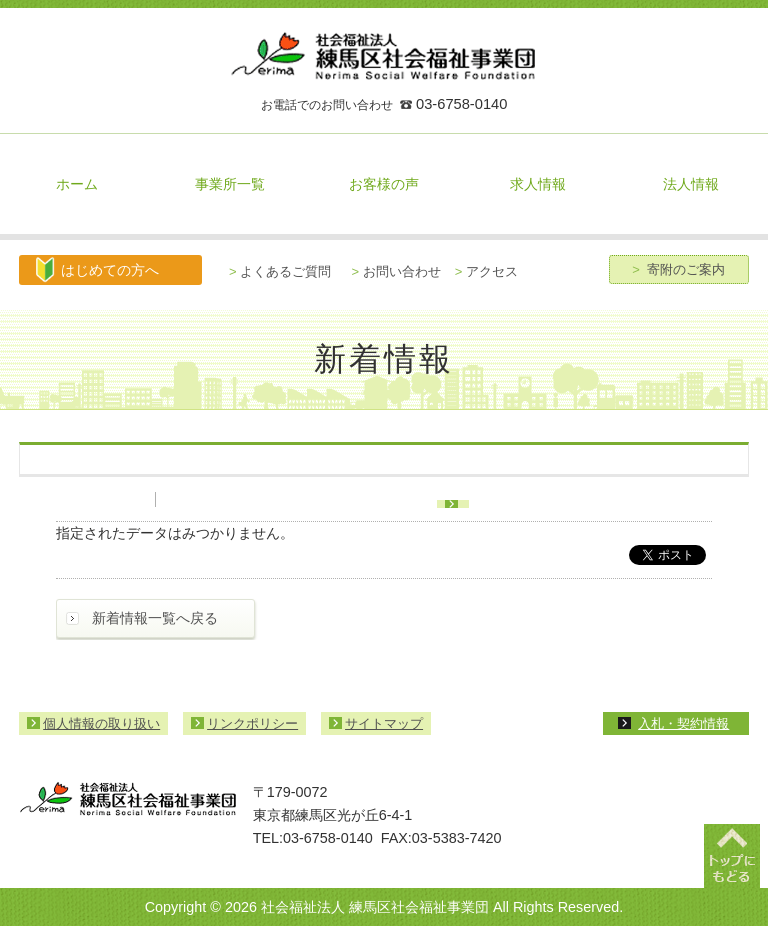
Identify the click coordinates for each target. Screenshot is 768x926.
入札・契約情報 (683, 723)
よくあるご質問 (280, 271)
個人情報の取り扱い (101, 723)
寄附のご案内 (678, 269)
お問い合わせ (396, 271)
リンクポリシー (252, 723)
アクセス (486, 271)
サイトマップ (384, 723)
